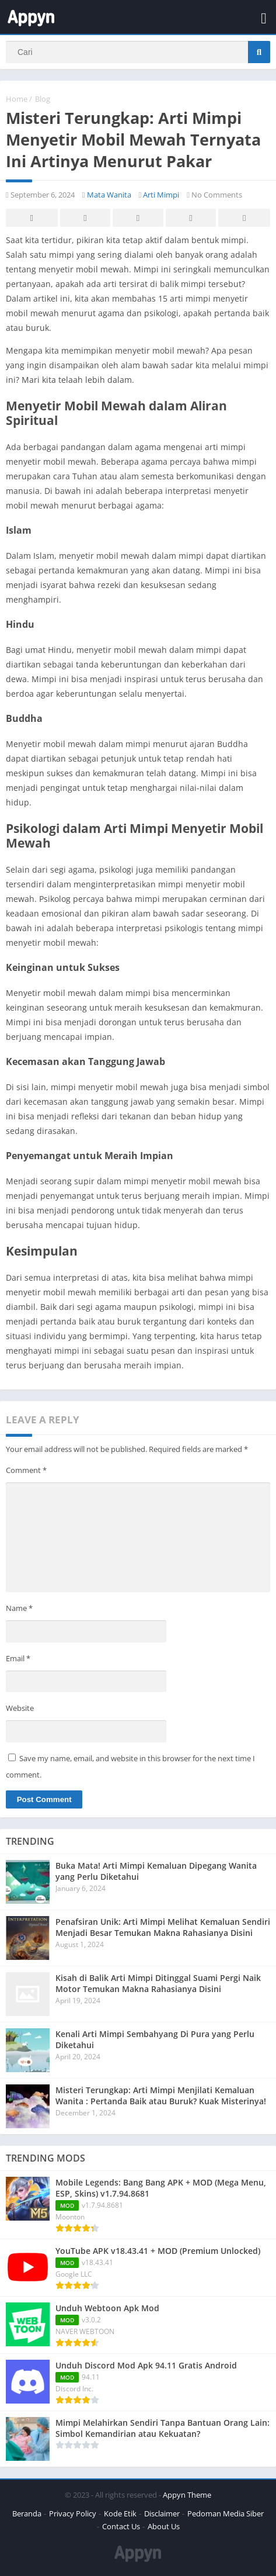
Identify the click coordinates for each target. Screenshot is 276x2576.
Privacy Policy (72, 2513)
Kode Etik (120, 2513)
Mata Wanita (109, 194)
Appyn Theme (187, 2494)
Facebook (31, 218)
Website (20, 1708)
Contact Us (121, 2526)
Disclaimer (162, 2513)
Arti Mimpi (161, 194)
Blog (42, 99)
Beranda (26, 2513)
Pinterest (138, 218)
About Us (164, 2526)
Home (16, 99)
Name (19, 1608)
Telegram (191, 218)
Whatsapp (244, 218)
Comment (26, 1470)
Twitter (85, 218)
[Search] (138, 52)
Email (18, 1658)
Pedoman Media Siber (225, 2513)
